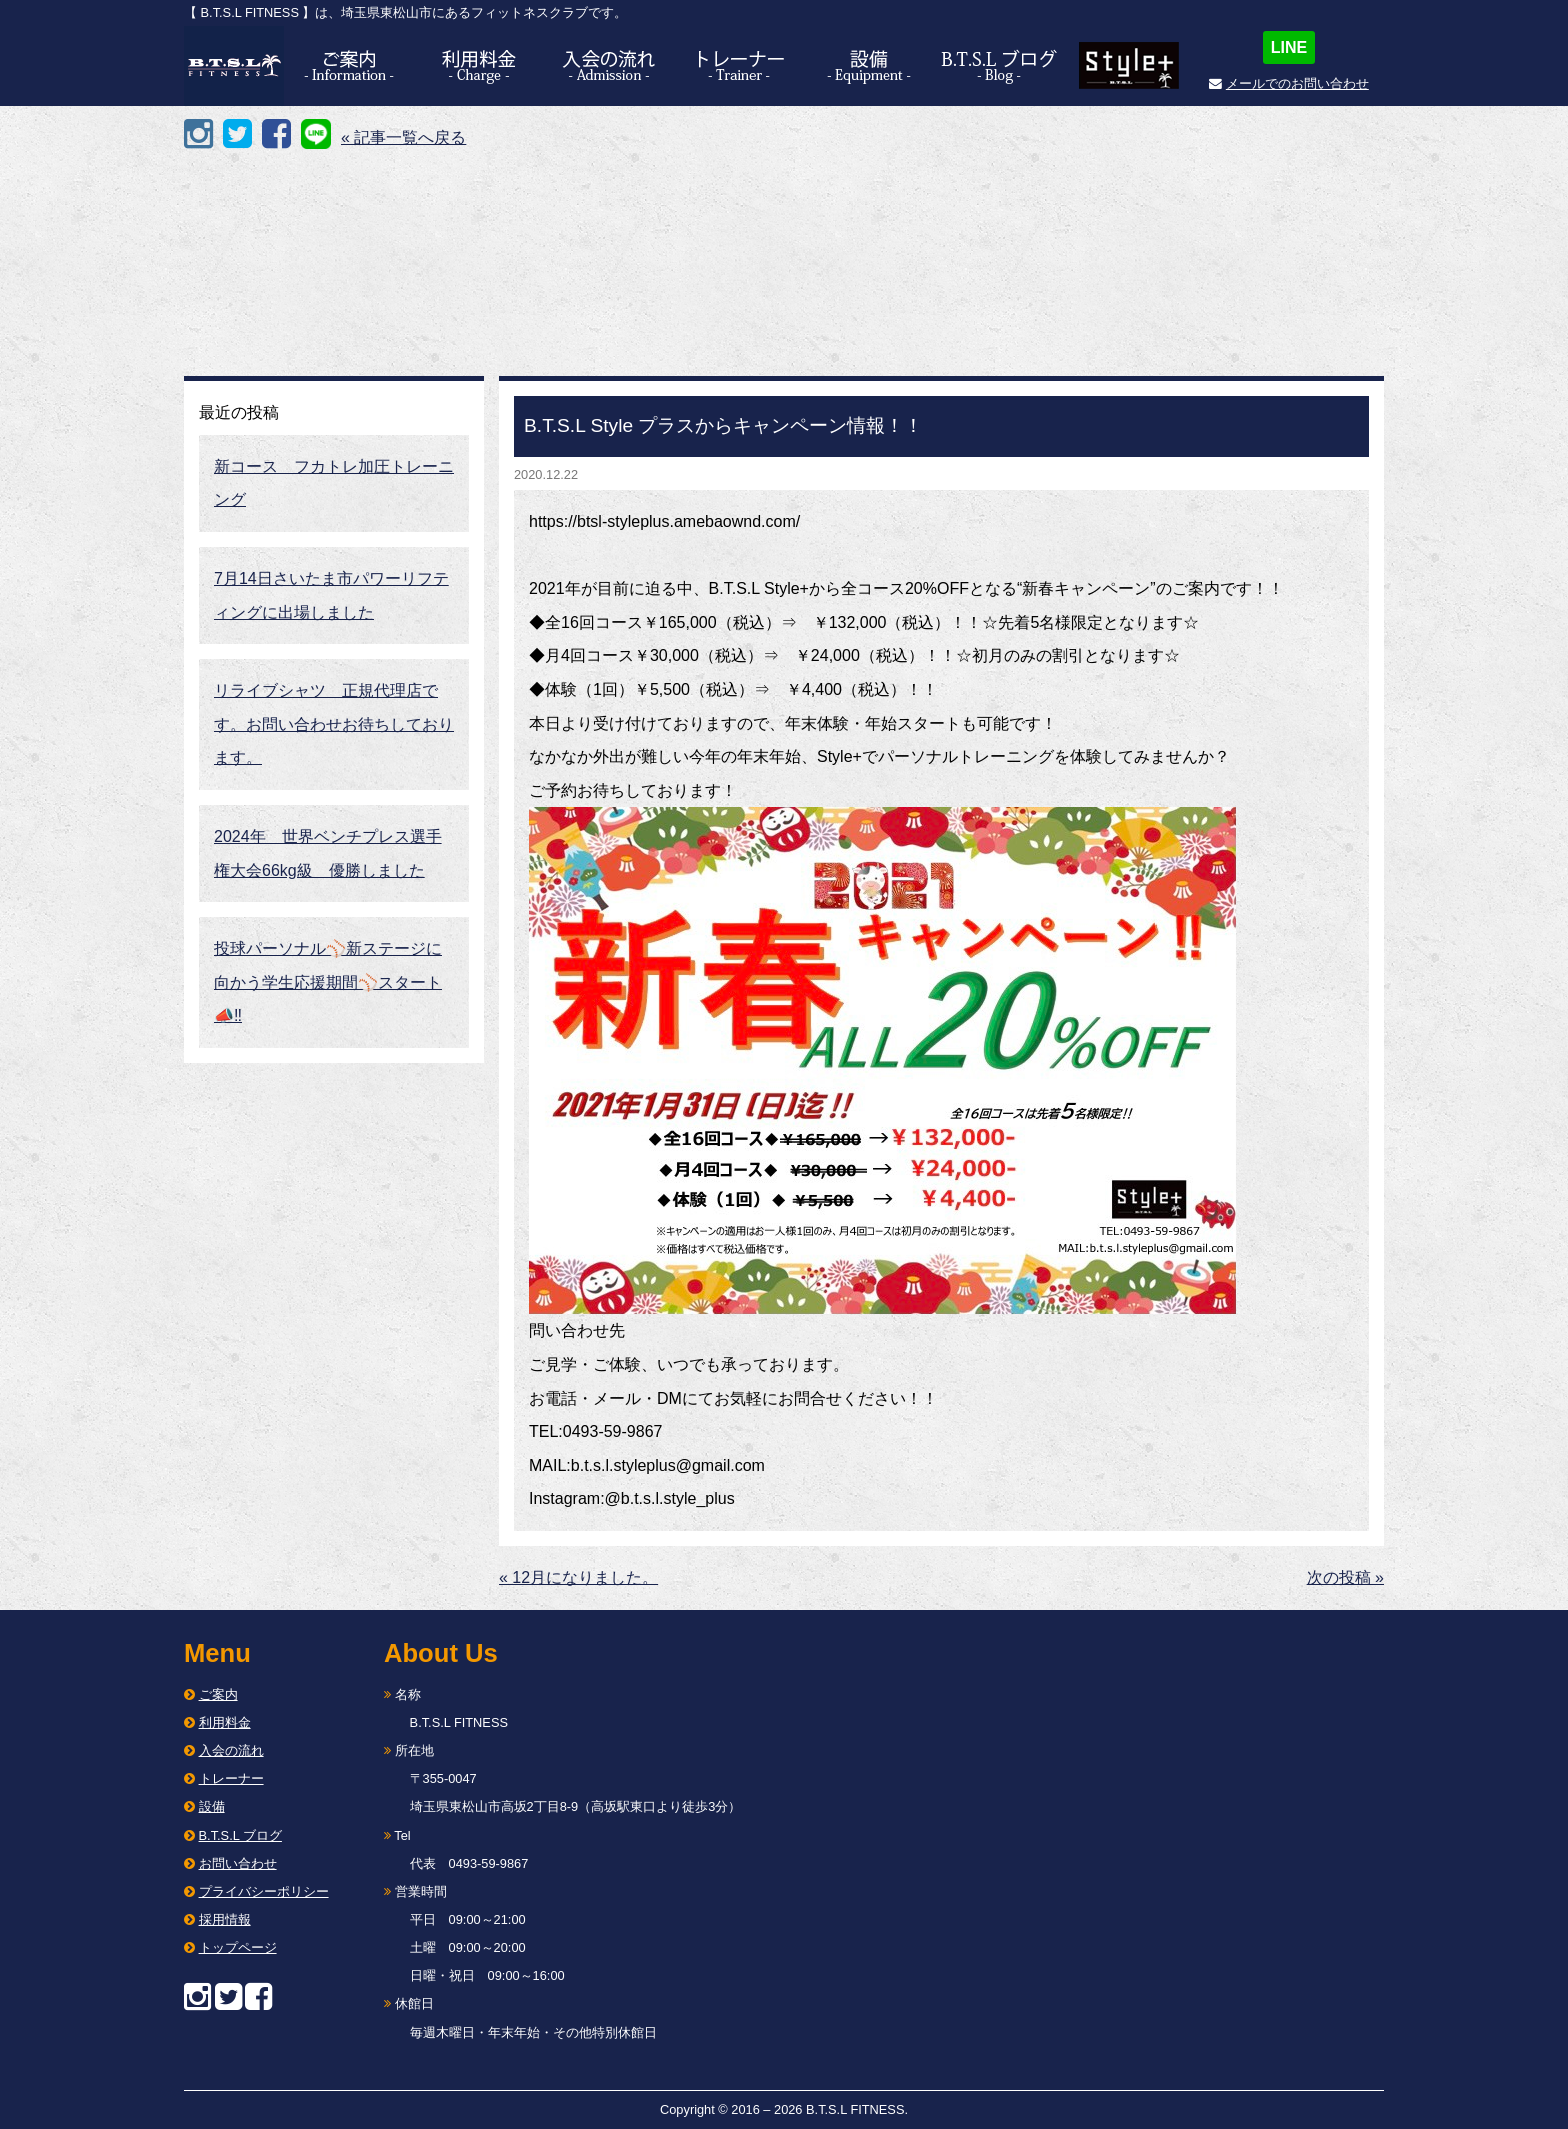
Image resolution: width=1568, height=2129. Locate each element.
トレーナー (231, 1778)
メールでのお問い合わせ (1297, 83)
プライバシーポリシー (264, 1891)
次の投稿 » (1345, 1577)
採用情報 (225, 1919)
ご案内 (218, 1694)
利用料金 (225, 1722)
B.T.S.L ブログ (240, 1835)
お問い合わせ (238, 1863)
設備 (212, 1806)
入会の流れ (231, 1750)
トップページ (238, 1947)
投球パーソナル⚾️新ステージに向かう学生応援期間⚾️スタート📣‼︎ (328, 982)
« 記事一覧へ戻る (403, 137)
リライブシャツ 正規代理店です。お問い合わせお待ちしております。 (334, 724)
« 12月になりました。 (578, 1577)
